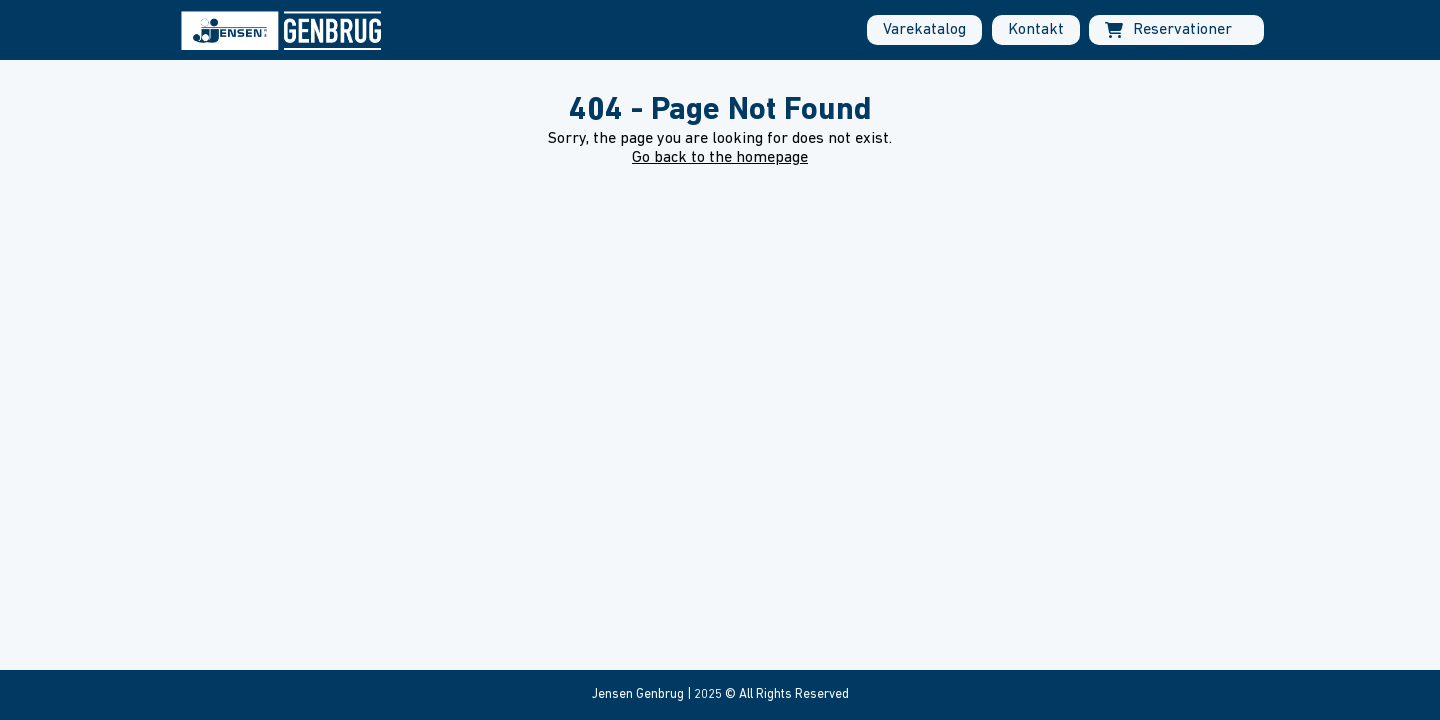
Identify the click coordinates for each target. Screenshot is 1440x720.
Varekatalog (924, 30)
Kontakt (1036, 30)
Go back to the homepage (720, 158)
